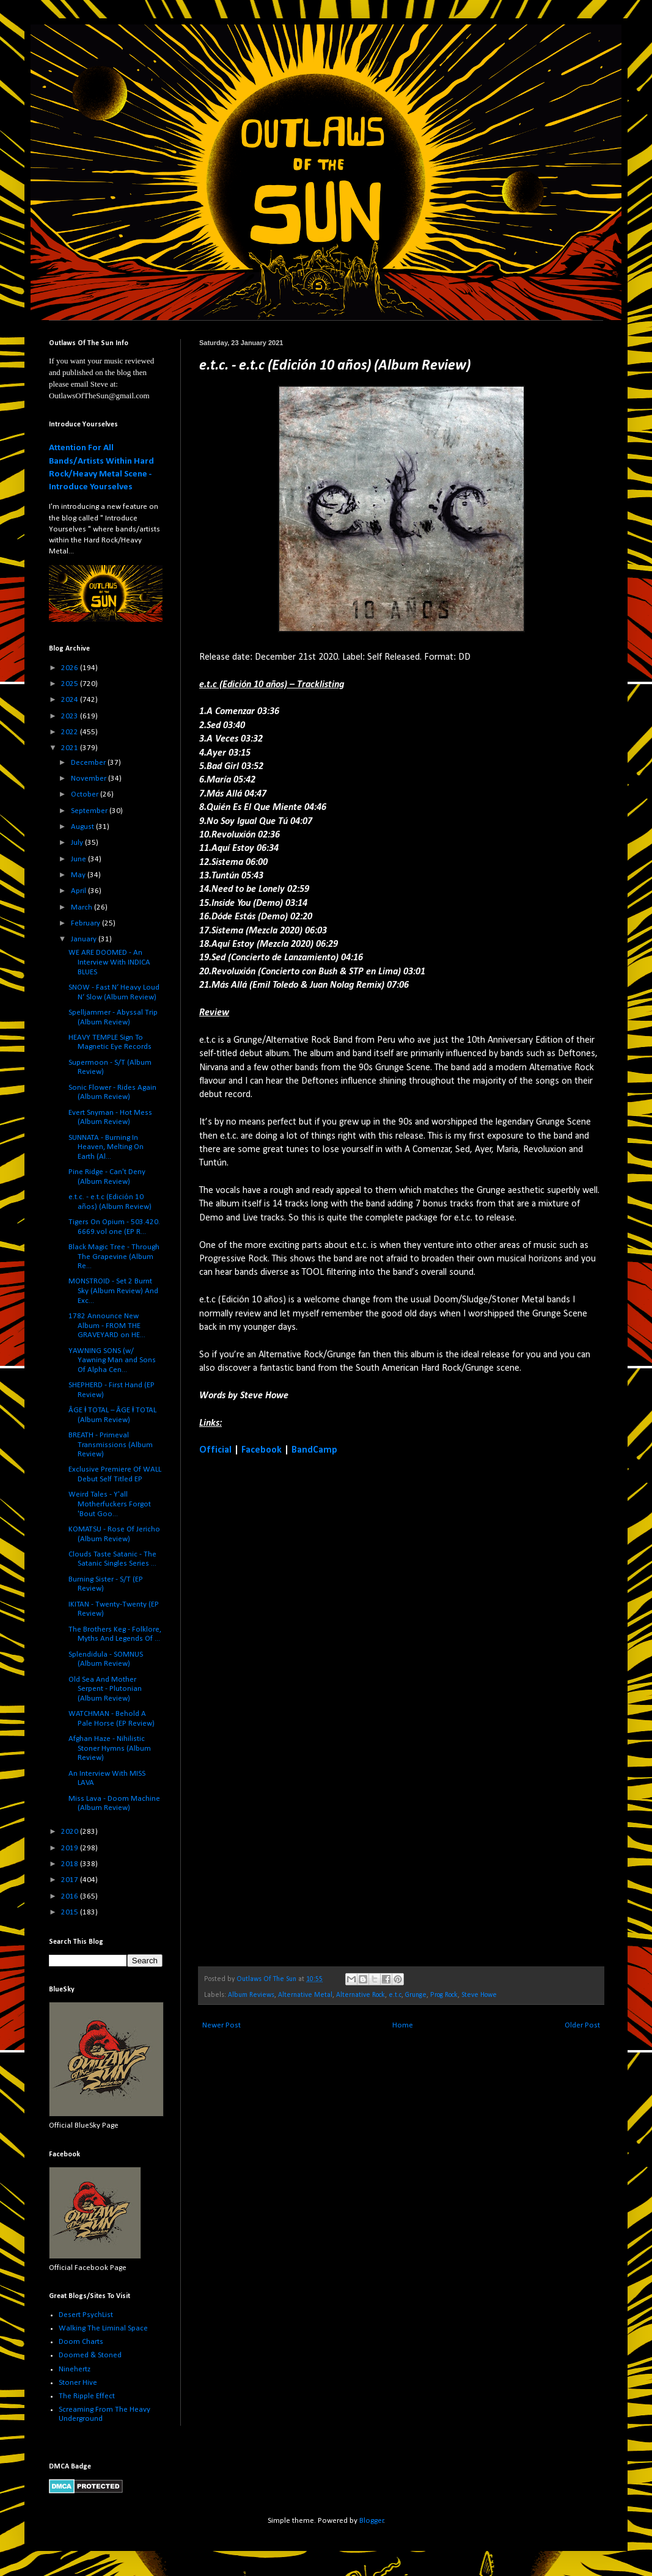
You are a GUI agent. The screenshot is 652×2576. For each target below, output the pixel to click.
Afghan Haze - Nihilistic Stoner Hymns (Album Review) (109, 1748)
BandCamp (314, 1450)
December (89, 763)
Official (215, 1450)
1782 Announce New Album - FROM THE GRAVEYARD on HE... (106, 1325)
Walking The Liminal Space (103, 2328)
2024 (70, 700)
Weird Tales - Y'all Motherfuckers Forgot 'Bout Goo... (109, 1504)
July (78, 843)
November (89, 779)
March (82, 907)
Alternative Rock (360, 1995)
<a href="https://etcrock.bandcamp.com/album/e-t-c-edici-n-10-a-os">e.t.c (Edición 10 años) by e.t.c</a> (306, 1710)
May (79, 875)
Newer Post (221, 2025)
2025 (70, 684)
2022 (70, 732)
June (79, 859)
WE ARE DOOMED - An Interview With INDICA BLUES (109, 962)
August (83, 827)
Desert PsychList (86, 2315)
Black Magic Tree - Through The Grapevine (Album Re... (113, 1256)
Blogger (371, 2521)
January (84, 939)
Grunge (416, 1995)
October (85, 794)
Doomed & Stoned (90, 2355)
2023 (70, 716)
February (86, 923)
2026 (70, 668)
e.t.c (395, 1995)
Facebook (261, 1450)
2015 (70, 1912)
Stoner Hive (78, 2383)
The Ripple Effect (87, 2396)
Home (402, 2025)
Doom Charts (81, 2342)
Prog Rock (444, 1995)
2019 (70, 1848)
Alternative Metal (305, 1995)
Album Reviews (251, 1995)
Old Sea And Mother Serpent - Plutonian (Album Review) (105, 1689)
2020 (70, 1832)
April (79, 891)
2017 (70, 1880)
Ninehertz (74, 2369)
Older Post (582, 2025)
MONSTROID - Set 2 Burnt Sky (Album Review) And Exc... (113, 1290)
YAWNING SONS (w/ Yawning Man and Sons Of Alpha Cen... (112, 1360)
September (90, 811)
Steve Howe (479, 1995)
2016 (70, 1896)
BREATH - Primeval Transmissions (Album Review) (110, 1444)
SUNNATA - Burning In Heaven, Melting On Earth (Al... (106, 1147)
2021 (70, 748)
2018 (70, 1864)
